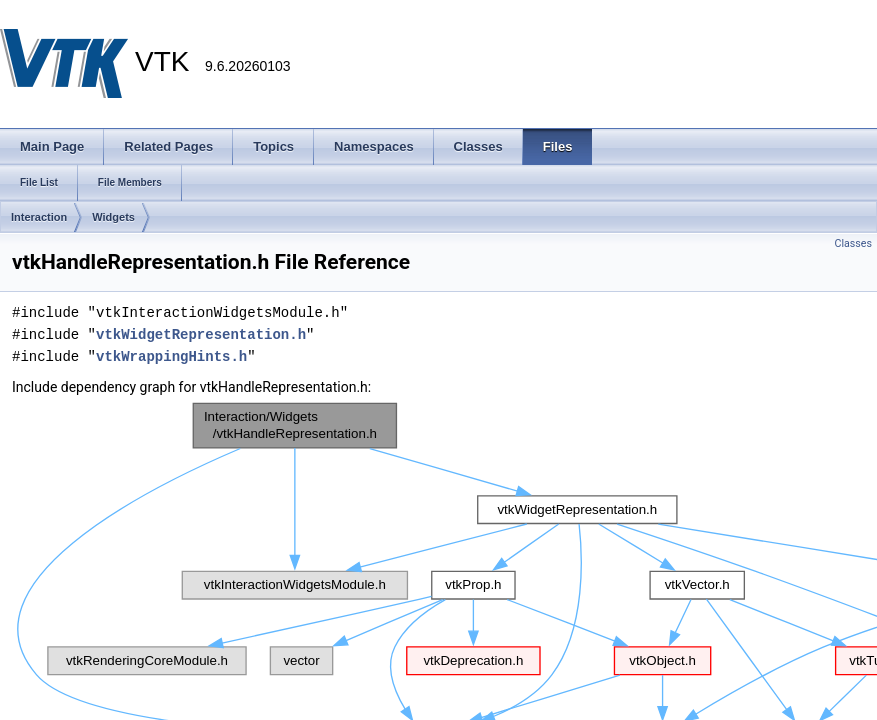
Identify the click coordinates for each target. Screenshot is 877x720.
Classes (853, 243)
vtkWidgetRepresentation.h (201, 334)
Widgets (113, 217)
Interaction (39, 217)
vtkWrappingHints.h (171, 356)
